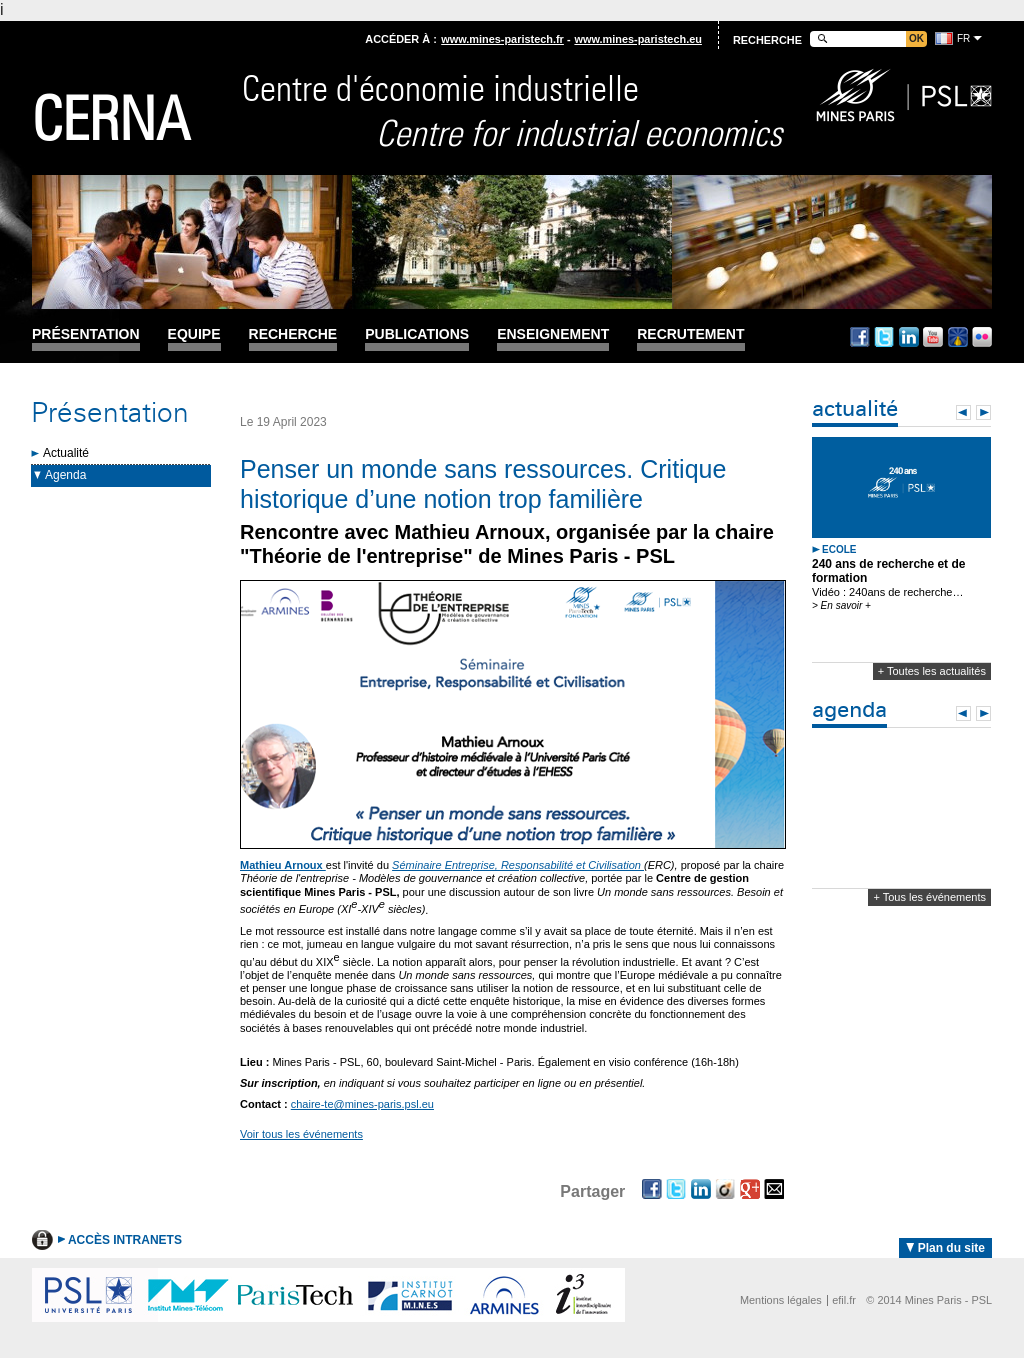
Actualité (66, 453)
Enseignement (553, 334)
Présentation (86, 334)
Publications (417, 334)
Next (983, 412)
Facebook (860, 337)
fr (963, 38)
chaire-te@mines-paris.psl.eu (362, 1104)
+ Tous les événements (929, 897)
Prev (963, 412)
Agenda (65, 475)
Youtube (933, 337)
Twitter (884, 337)
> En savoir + (841, 605)
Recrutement (690, 334)
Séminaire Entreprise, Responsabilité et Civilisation (518, 865)
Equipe (194, 334)
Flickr (982, 337)
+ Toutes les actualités (932, 671)
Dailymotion (958, 337)
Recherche (293, 334)
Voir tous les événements (301, 1134)
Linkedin (909, 337)
